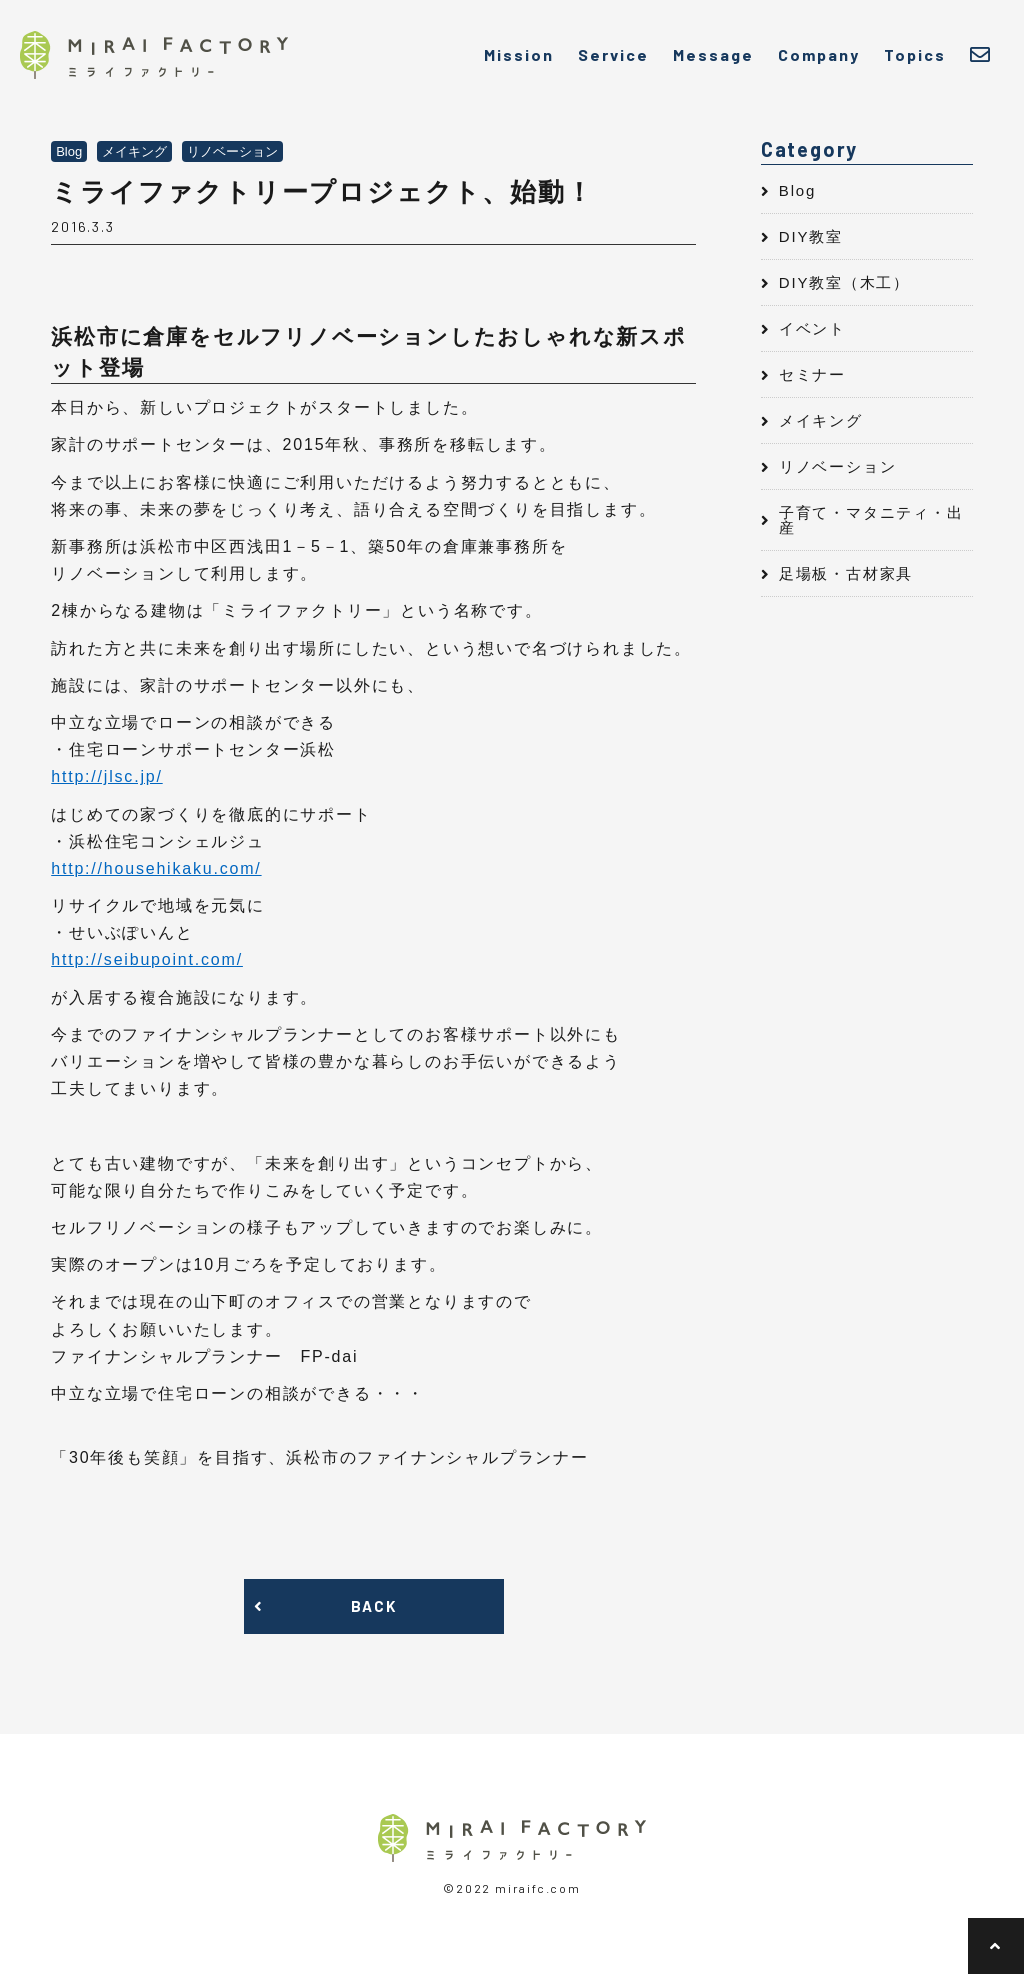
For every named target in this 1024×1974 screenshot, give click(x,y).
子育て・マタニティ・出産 (871, 520)
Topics (915, 54)
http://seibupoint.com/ (147, 959)
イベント (812, 328)
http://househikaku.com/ (156, 868)
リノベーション (838, 466)
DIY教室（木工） (844, 282)
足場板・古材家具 (846, 573)
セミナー (812, 374)
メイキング (821, 420)
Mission (519, 54)
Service (613, 54)
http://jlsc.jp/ (106, 776)
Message (713, 54)
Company (819, 54)
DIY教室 (811, 236)
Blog (797, 190)
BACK (373, 1606)
